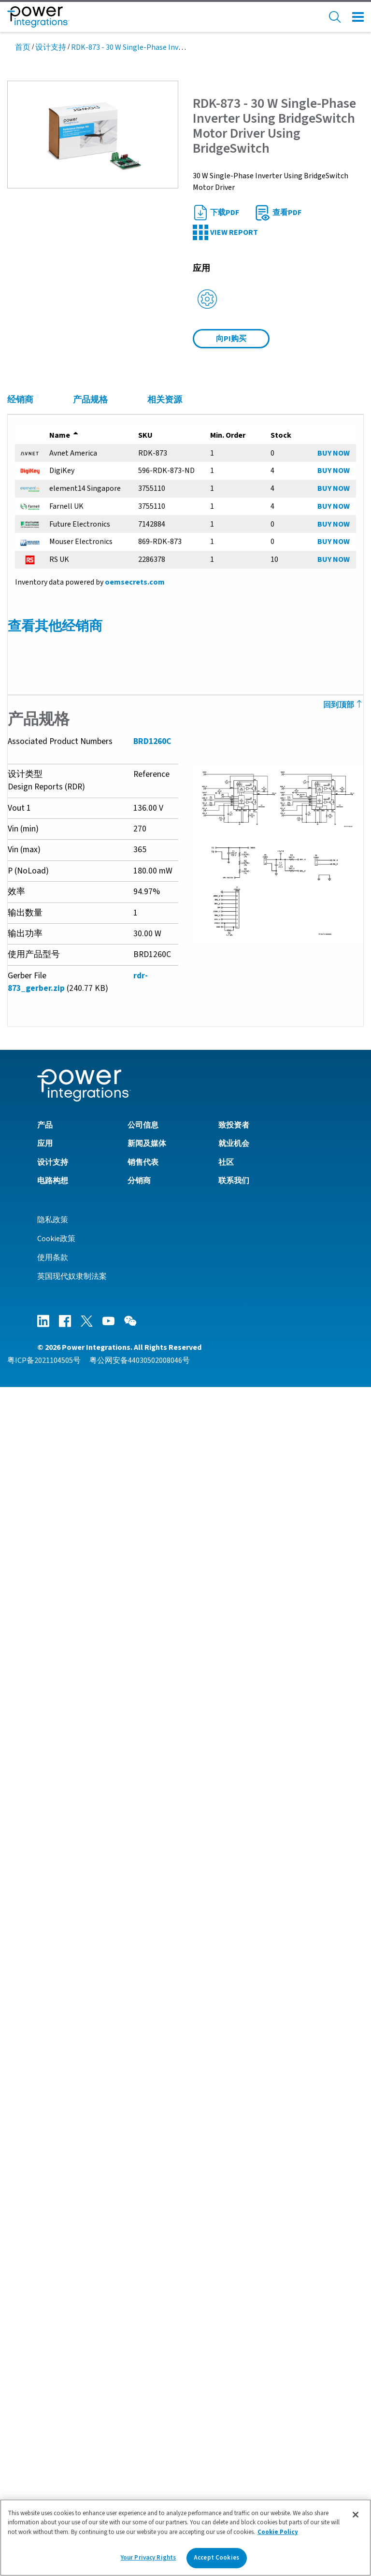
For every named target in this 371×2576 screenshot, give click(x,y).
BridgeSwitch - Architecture (62, 2011)
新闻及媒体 (147, 2332)
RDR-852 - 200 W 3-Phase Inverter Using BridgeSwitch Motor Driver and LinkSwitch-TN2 (164, 1291)
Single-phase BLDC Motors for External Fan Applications (112, 1712)
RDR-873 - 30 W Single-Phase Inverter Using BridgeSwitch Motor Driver (135, 1356)
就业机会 (233, 2332)
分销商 (139, 2369)
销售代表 (143, 2351)
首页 (22, 47)
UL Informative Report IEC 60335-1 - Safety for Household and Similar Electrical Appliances (173, 1592)
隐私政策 (52, 2409)
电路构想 (52, 2369)
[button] (93, 134)
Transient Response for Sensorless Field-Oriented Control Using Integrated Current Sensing (175, 1729)
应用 (45, 2332)
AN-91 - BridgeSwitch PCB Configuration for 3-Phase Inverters (122, 1121)
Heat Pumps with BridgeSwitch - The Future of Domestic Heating (127, 1896)
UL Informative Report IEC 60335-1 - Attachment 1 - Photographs (127, 1576)
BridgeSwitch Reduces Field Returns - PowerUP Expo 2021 (114, 1978)
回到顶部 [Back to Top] (344, 705)
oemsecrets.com (134, 582)
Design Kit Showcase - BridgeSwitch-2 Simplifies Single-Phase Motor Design (146, 1880)
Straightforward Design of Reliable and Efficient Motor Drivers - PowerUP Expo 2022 (160, 1962)
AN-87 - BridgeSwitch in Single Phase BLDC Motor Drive (108, 1137)
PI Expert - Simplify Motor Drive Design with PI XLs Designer (117, 1929)
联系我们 (233, 2369)
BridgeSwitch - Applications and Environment (93, 1994)
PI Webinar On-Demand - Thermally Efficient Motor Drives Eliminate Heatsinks (150, 2027)
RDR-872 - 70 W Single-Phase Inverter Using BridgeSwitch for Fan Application (146, 1340)
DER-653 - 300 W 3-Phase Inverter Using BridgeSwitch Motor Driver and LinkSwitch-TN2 (163, 1406)
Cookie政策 (56, 2427)
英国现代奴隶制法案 (72, 2465)
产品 (45, 2313)
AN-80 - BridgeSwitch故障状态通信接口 (81, 1170)
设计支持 (50, 47)
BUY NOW (334, 453)
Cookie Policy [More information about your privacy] (277, 2532)
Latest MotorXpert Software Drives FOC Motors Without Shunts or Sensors (144, 1863)
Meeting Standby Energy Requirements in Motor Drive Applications (130, 1745)
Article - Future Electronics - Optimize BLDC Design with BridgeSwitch (135, 1762)
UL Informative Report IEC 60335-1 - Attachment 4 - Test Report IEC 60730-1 (145, 1526)
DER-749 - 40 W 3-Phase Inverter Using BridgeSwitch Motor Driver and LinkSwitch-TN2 (161, 1389)
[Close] (355, 2514)
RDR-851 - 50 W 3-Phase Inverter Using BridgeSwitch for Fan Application (137, 1373)
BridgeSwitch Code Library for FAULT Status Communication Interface (136, 2145)
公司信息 (143, 2313)
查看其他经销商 (54, 626)
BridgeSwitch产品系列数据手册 (68, 1222)
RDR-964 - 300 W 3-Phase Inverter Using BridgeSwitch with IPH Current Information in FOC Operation (188, 1274)
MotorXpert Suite (44, 2178)
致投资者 (233, 2313)
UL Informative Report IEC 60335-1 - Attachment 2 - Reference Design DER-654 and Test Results (180, 1559)
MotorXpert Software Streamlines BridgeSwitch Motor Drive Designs (133, 2044)
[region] (185, 2537)
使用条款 (52, 2446)
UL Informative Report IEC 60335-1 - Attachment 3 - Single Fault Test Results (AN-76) (161, 1543)
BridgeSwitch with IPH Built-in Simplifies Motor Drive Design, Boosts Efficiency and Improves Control (190, 1945)
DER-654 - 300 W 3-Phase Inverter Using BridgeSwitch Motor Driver (128, 1422)
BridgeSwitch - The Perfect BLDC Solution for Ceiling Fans (115, 1912)
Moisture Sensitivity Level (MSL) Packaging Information (111, 1474)
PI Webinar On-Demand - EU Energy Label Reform (99, 2060)
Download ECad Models (55, 2162)
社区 (226, 2351)
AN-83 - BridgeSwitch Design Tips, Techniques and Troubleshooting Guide (142, 1153)
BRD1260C (152, 750)
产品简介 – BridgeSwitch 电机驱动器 (76, 1660)
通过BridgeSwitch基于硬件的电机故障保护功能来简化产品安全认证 (130, 1778)
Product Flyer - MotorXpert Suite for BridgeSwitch (101, 1644)
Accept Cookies (216, 2557)
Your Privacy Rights (148, 2557)
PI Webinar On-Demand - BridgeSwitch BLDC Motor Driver (113, 2077)
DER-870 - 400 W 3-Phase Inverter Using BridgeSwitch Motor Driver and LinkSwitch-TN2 (163, 1307)
